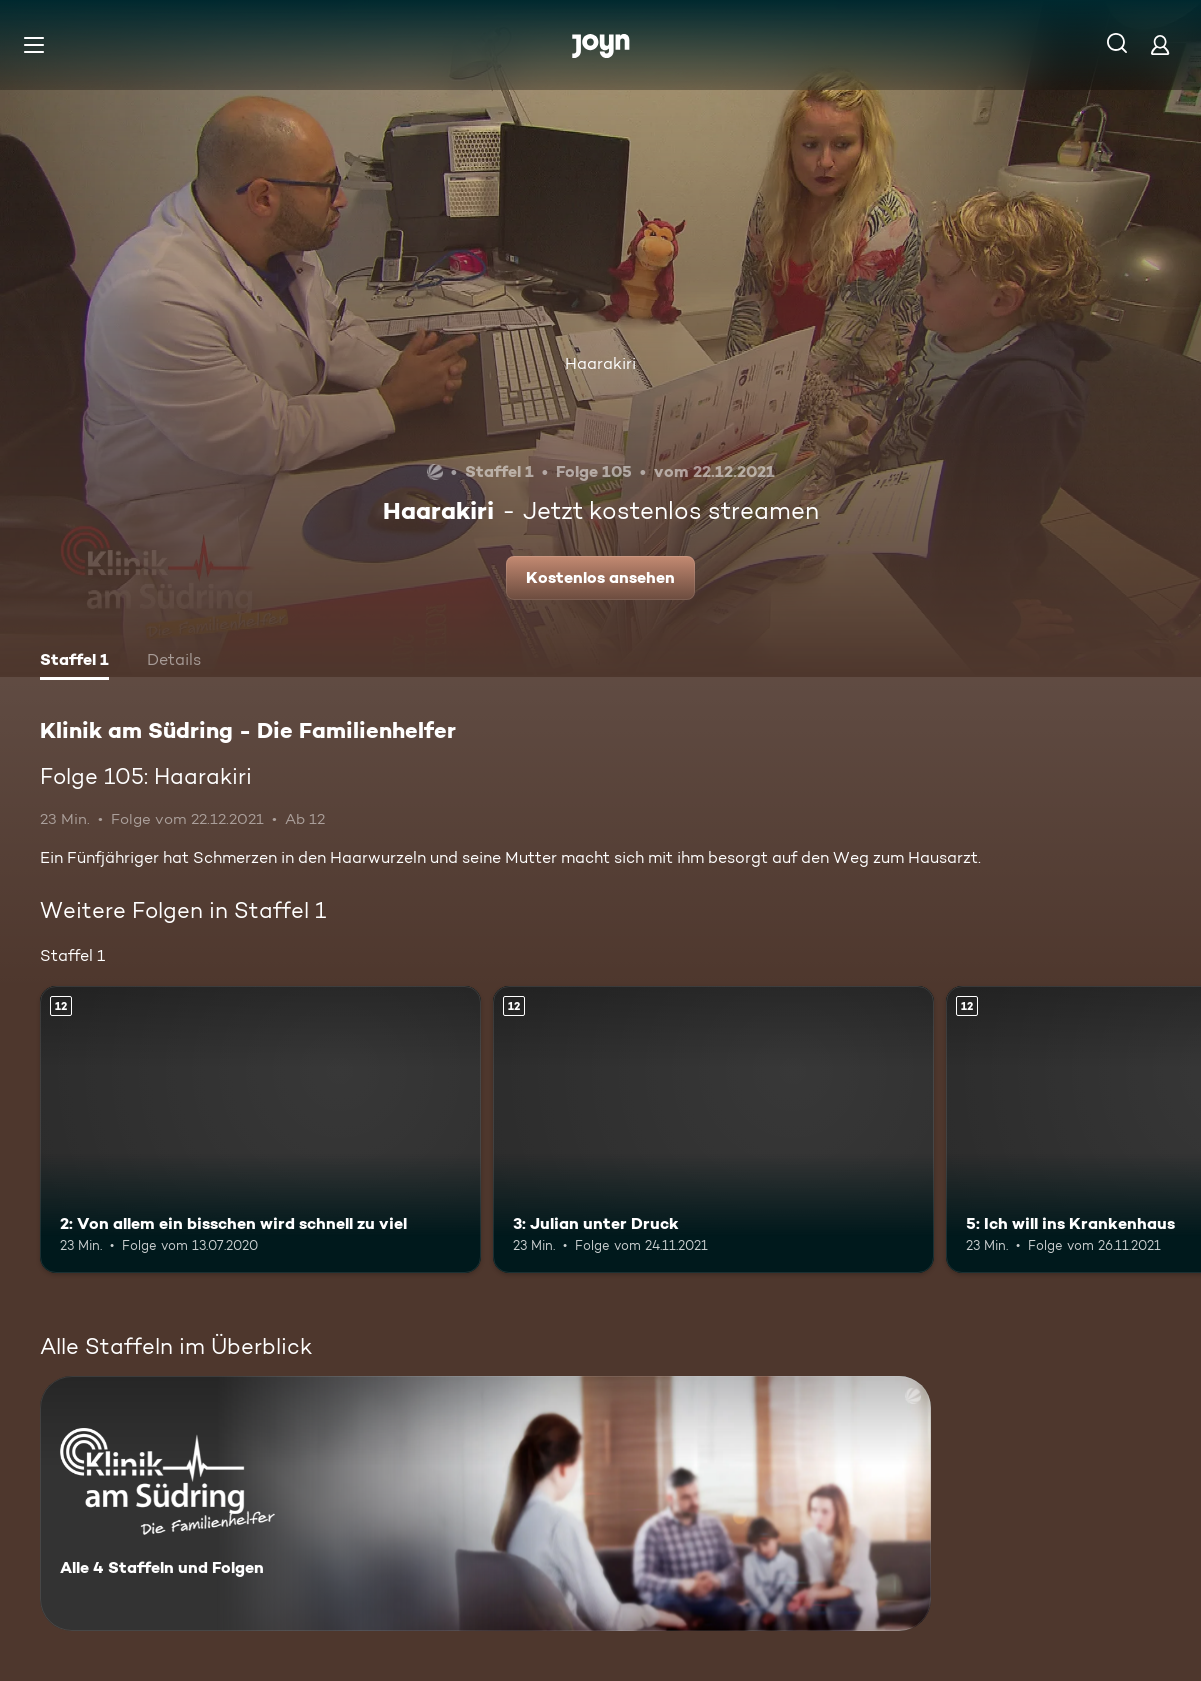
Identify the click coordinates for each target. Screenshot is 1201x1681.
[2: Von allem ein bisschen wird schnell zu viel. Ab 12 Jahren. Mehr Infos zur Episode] (260, 1129)
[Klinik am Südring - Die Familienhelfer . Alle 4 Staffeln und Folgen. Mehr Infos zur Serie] (485, 1503)
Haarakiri (600, 363)
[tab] (74, 662)
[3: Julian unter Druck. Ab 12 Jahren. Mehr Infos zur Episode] (713, 1129)
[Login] (1160, 44)
